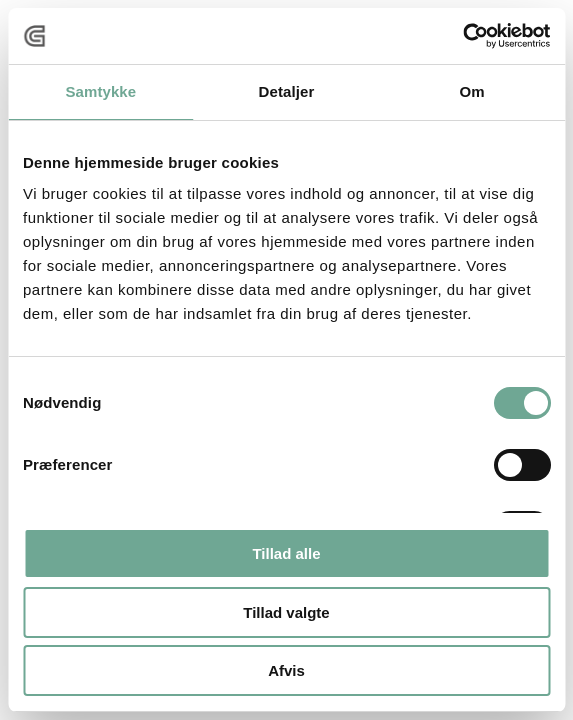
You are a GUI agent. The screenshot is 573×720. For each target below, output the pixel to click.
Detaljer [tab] (287, 91)
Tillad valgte (286, 612)
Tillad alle (286, 553)
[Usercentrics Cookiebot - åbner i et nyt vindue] (462, 36)
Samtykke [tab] (100, 91)
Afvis (286, 670)
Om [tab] (472, 91)
